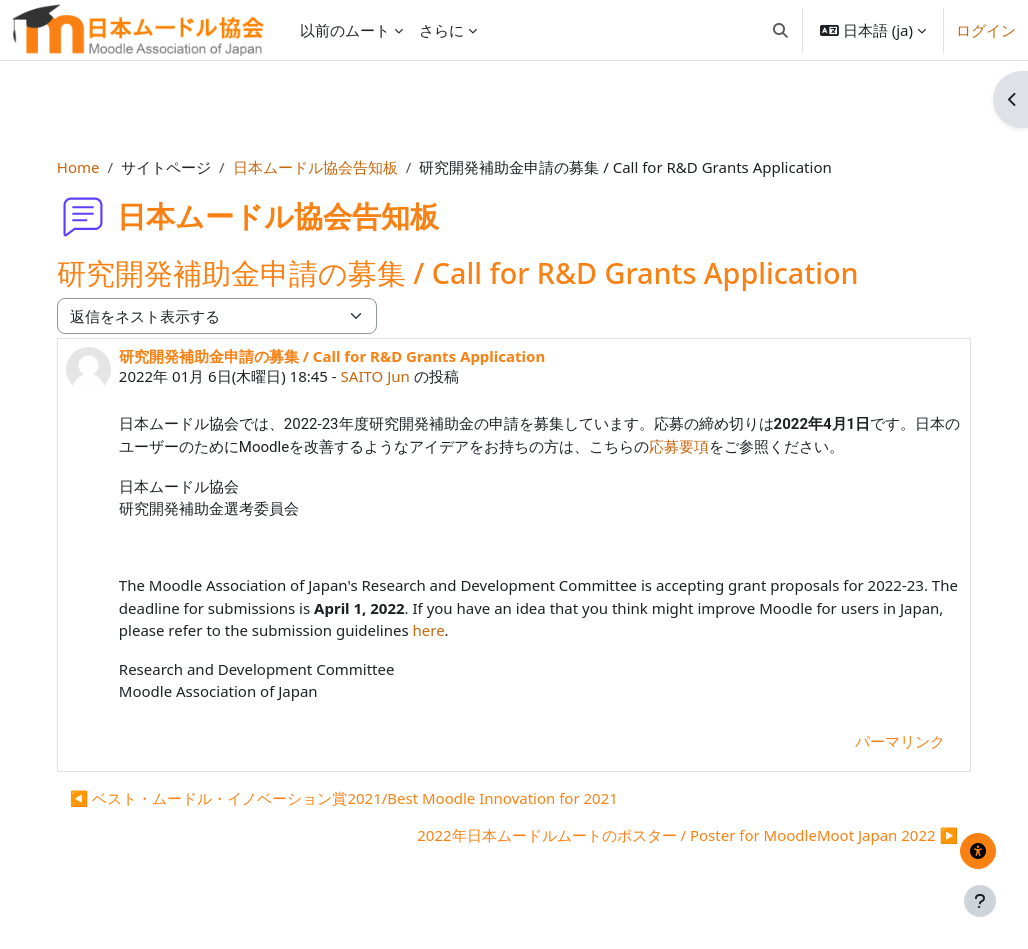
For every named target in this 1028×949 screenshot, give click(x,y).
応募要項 (723, 447)
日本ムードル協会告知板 (329, 167)
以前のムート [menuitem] (345, 30)
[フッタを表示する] (980, 901)
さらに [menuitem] (441, 30)
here (490, 630)
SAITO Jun (389, 376)
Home (92, 167)
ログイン (986, 30)
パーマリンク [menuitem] (886, 741)
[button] (780, 30)
